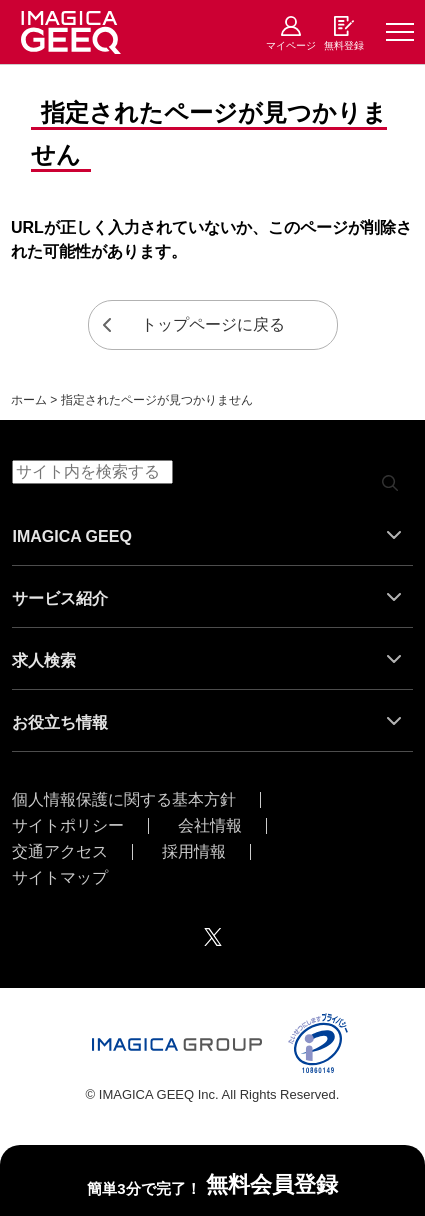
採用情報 (194, 852)
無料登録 (344, 45)
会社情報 (210, 826)
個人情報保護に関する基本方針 (124, 800)
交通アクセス (60, 852)
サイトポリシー (68, 826)
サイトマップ (60, 878)
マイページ (291, 45)
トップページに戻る (213, 324)
